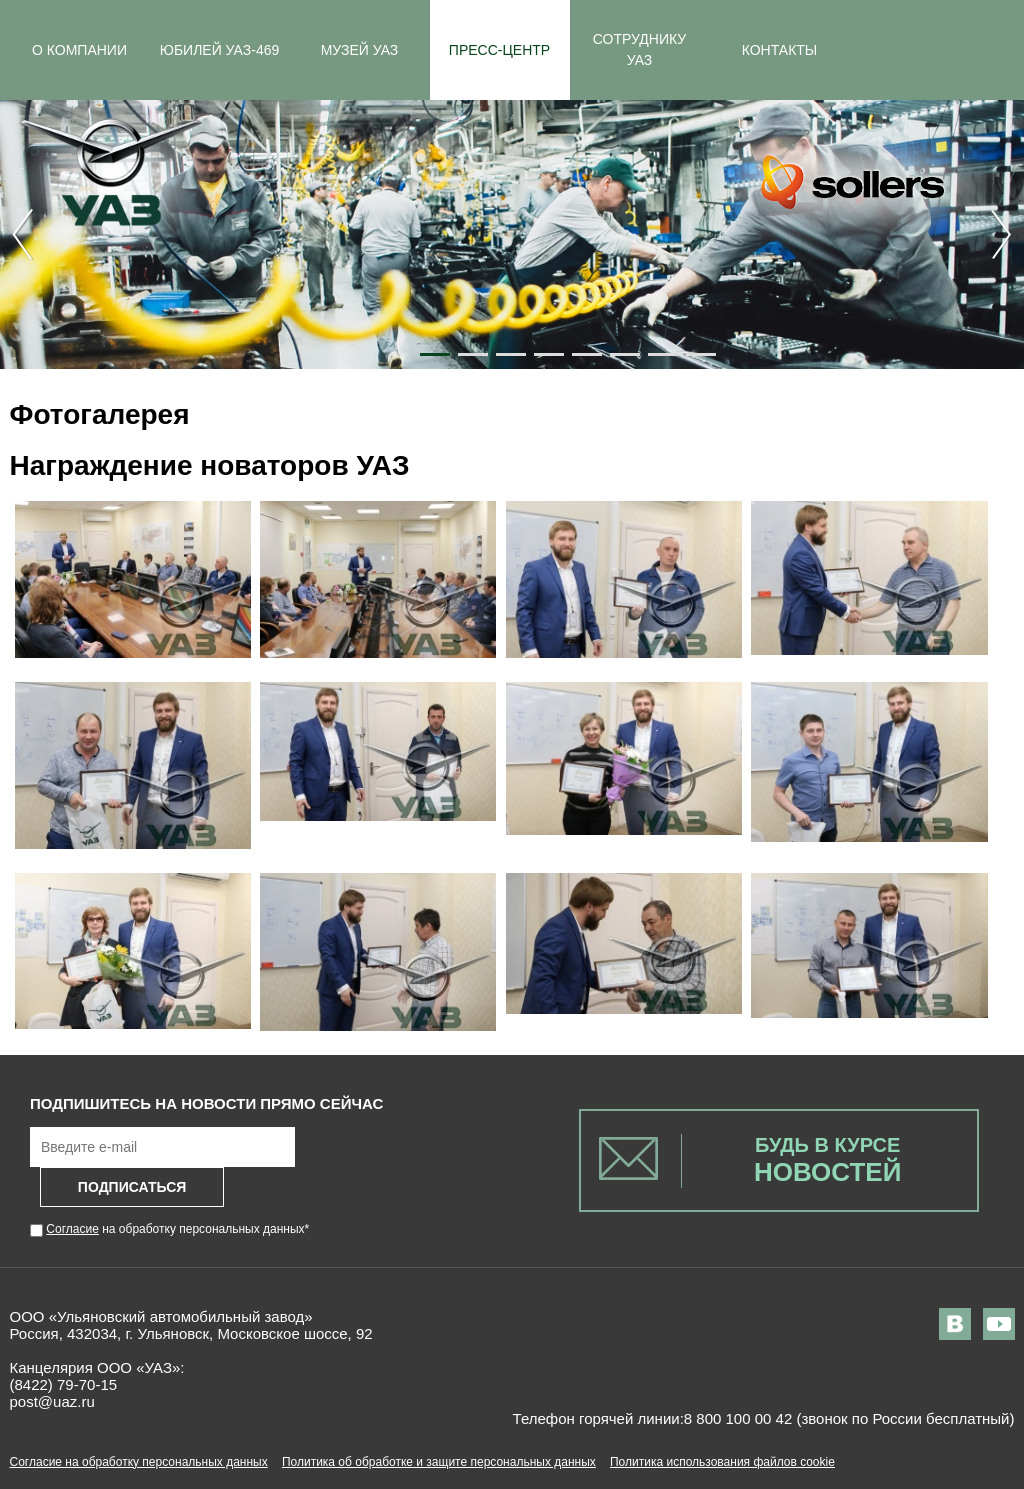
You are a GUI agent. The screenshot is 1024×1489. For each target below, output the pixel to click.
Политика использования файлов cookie (722, 1462)
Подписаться (132, 1187)
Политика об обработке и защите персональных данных (439, 1462)
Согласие (72, 1229)
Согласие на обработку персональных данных (139, 1462)
